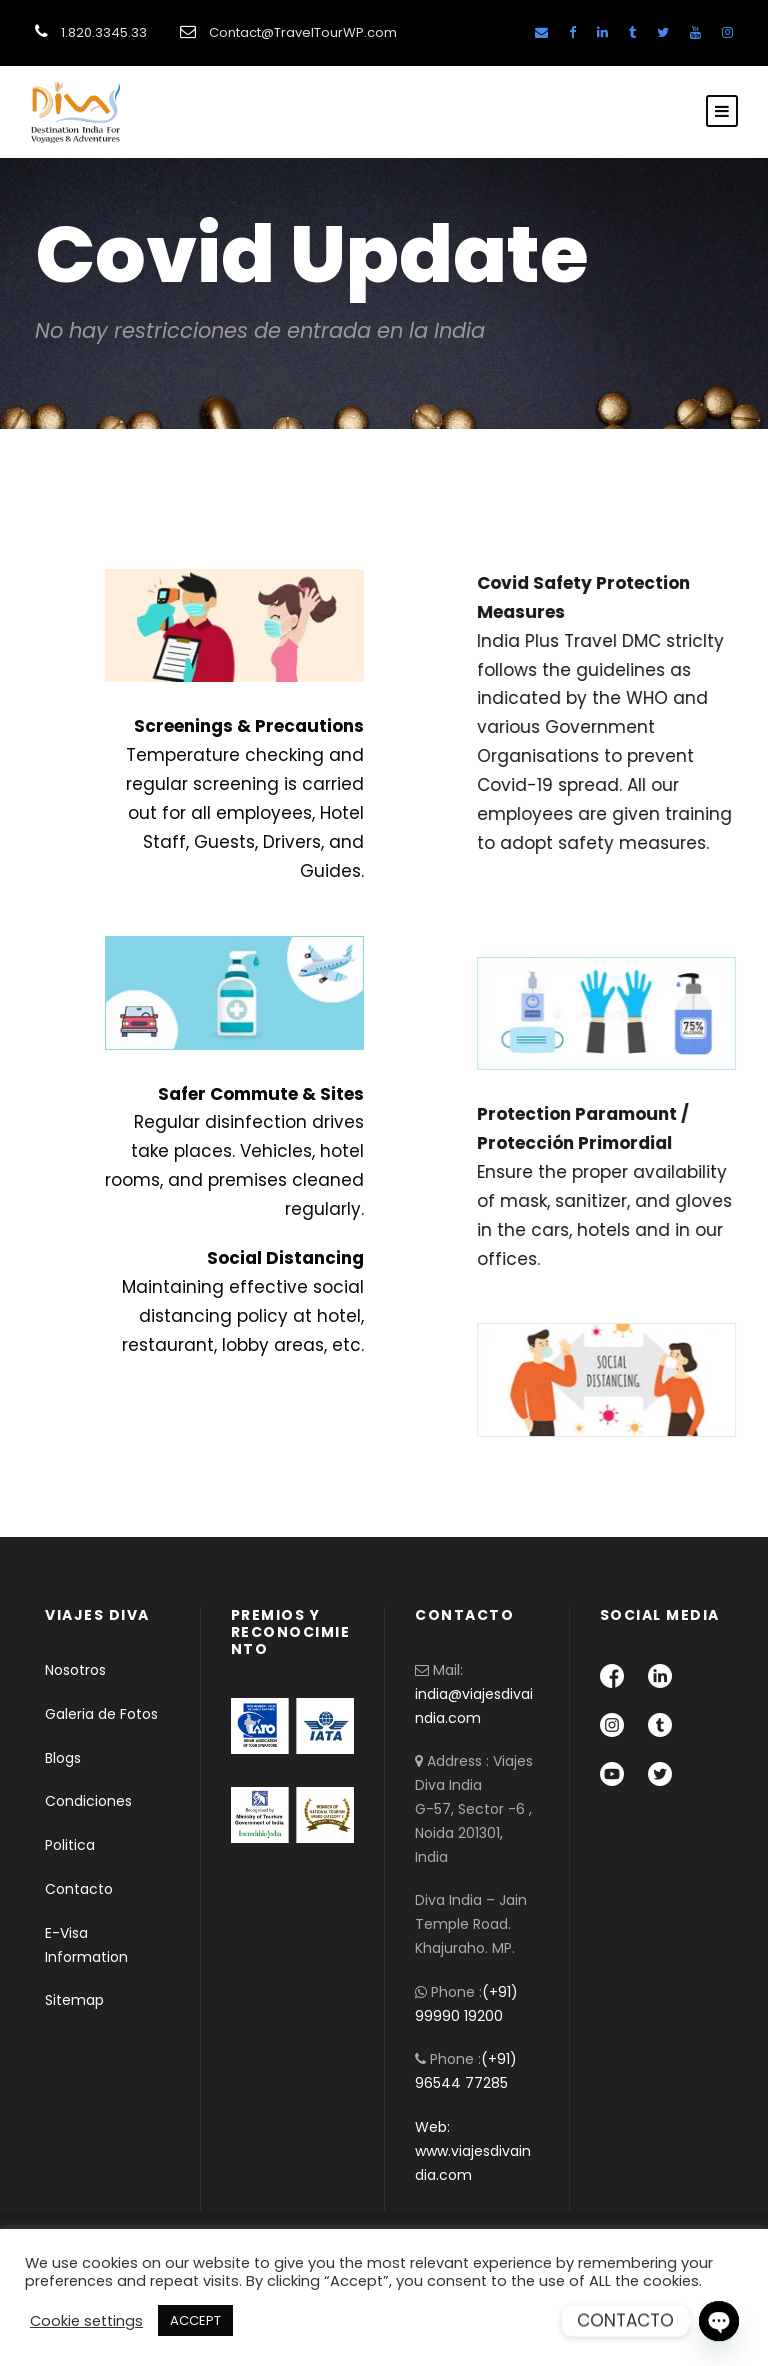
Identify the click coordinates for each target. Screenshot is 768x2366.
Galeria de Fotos (101, 1714)
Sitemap (74, 2000)
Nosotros (75, 1670)
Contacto (79, 1889)
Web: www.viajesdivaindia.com (473, 2151)
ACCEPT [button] (195, 2320)
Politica (70, 1845)
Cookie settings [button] (86, 2321)
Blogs (63, 1758)
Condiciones (88, 1801)
